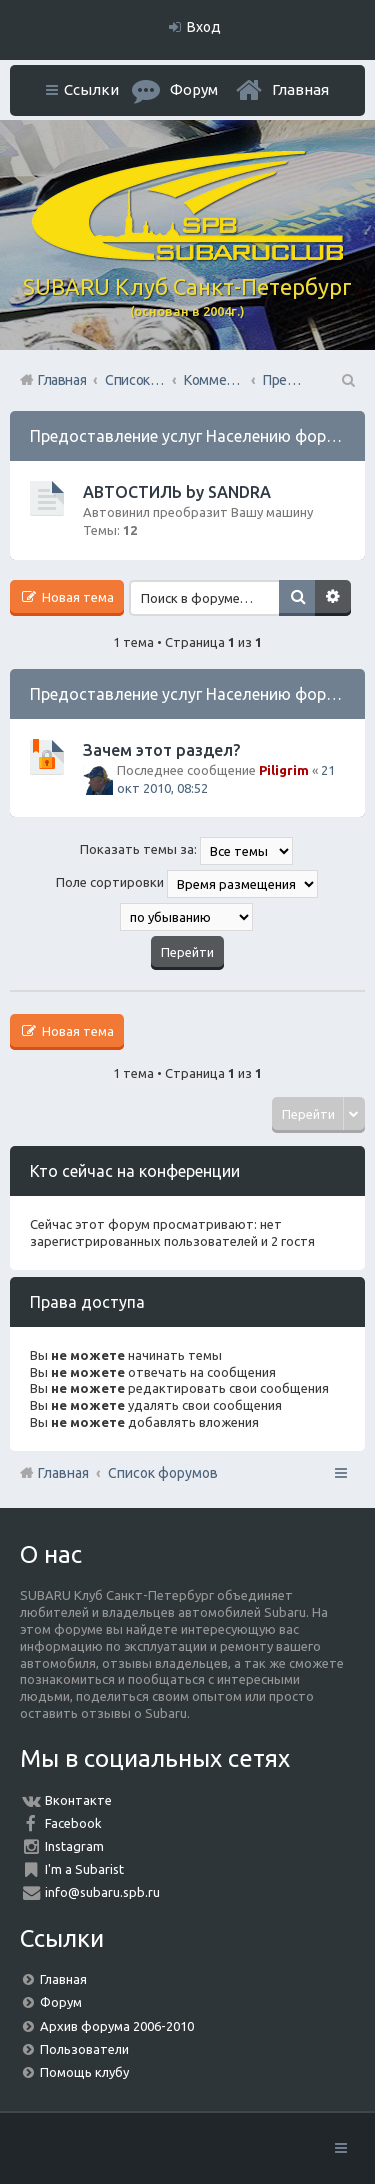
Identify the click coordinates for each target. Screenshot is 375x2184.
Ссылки (91, 89)
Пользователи (84, 2049)
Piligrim (284, 770)
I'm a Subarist (84, 1869)
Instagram (74, 1846)
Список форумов (163, 1473)
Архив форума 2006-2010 (117, 2026)
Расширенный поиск (333, 598)
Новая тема (76, 597)
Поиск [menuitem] (347, 380)
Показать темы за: (186, 851)
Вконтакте (78, 1800)
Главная (300, 89)
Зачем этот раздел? (161, 750)
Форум (61, 2002)
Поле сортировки (187, 884)
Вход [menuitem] (204, 27)
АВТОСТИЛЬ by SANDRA (177, 492)
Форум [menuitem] (194, 89)
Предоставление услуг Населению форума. (194, 436)
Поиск (297, 598)
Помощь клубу (84, 2072)
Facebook (73, 1823)
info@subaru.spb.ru (102, 1892)
